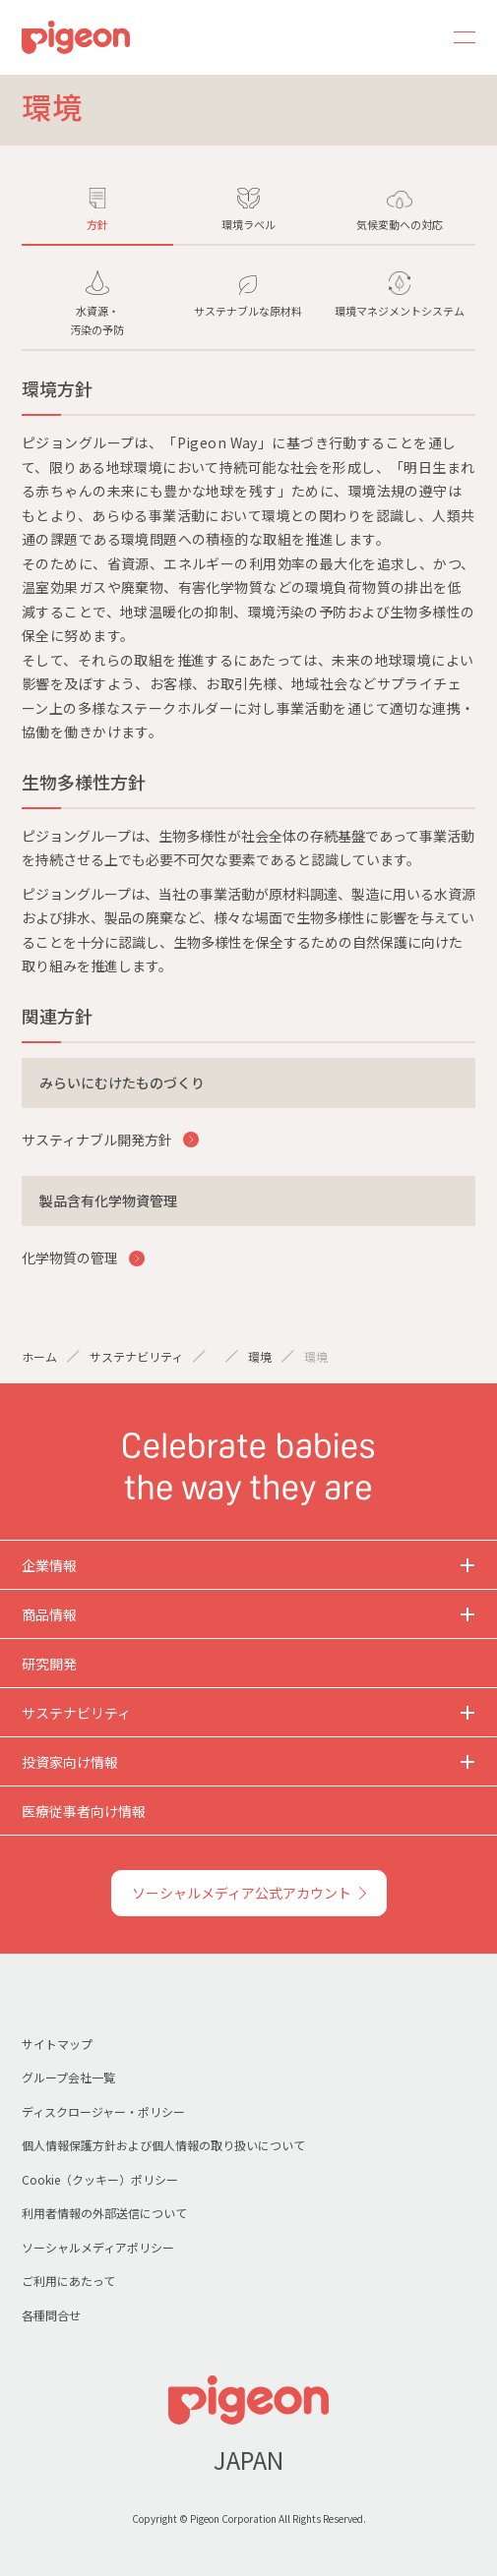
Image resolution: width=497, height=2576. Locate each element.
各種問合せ (51, 2315)
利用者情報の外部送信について (104, 2212)
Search (410, 37)
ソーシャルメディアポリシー (98, 2247)
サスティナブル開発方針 (98, 1139)
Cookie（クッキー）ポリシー (100, 2179)
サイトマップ (57, 2043)
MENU (457, 37)
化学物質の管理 (71, 1257)
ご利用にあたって (68, 2280)
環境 (260, 1356)
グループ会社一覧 (68, 2077)
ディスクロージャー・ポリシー (103, 2111)
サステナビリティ (136, 1356)
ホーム (39, 1356)
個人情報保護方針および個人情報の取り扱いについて (163, 2145)
